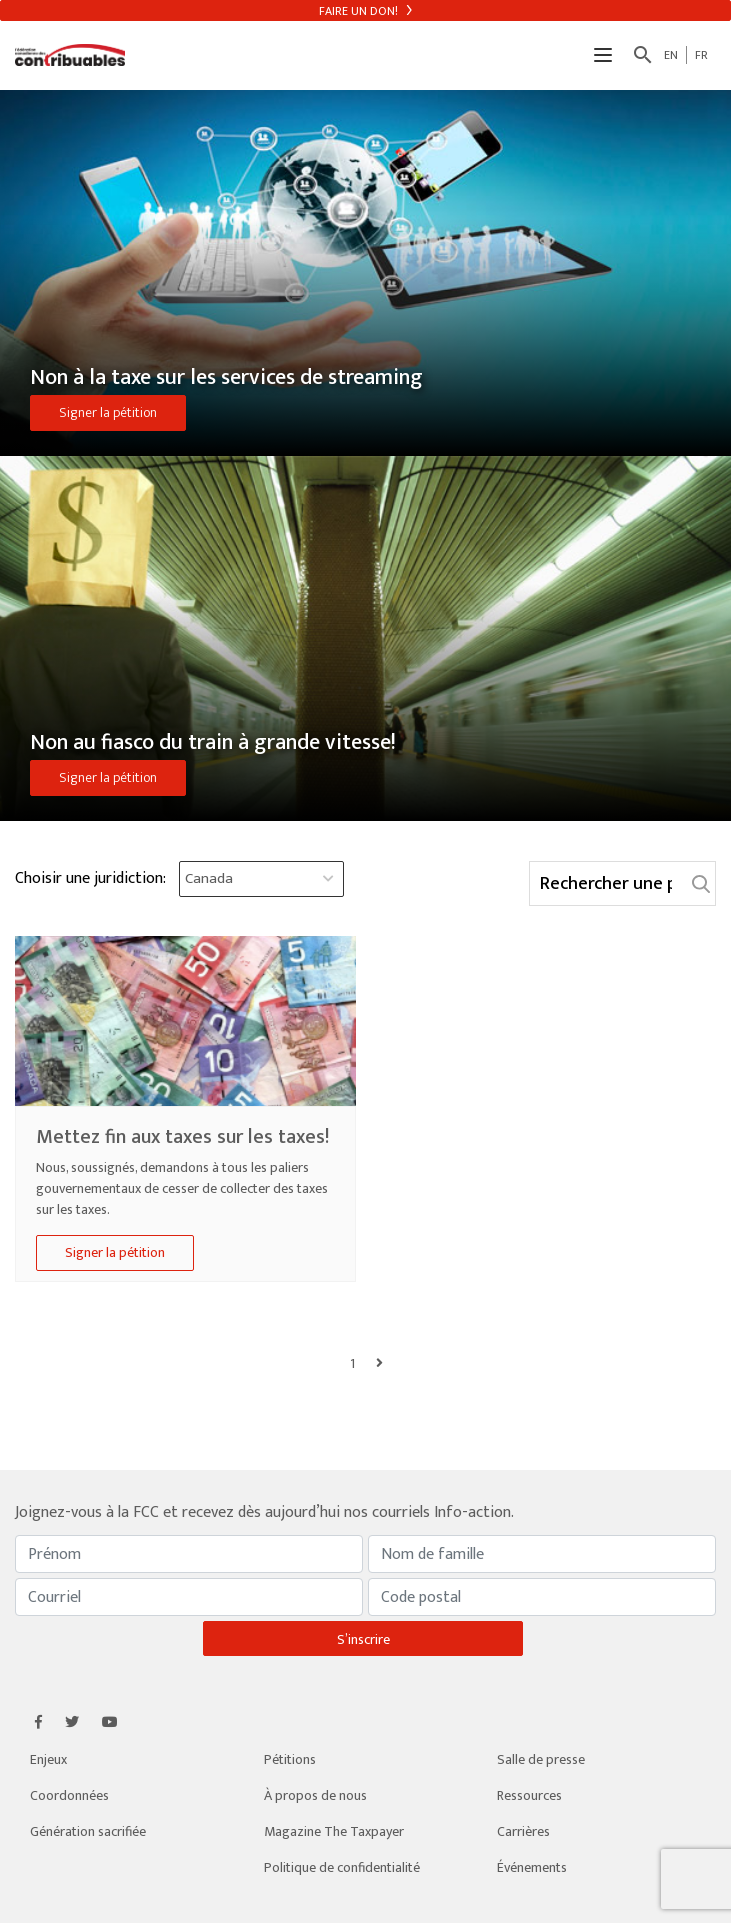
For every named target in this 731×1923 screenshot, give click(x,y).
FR (701, 55)
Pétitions (290, 1759)
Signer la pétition (108, 412)
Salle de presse (541, 1759)
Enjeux (48, 1759)
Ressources (529, 1795)
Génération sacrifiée (88, 1831)
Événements (532, 1867)
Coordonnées (69, 1795)
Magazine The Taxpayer (334, 1831)
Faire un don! (365, 11)
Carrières (523, 1831)
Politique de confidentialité (342, 1867)
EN (671, 55)
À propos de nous (315, 1795)
